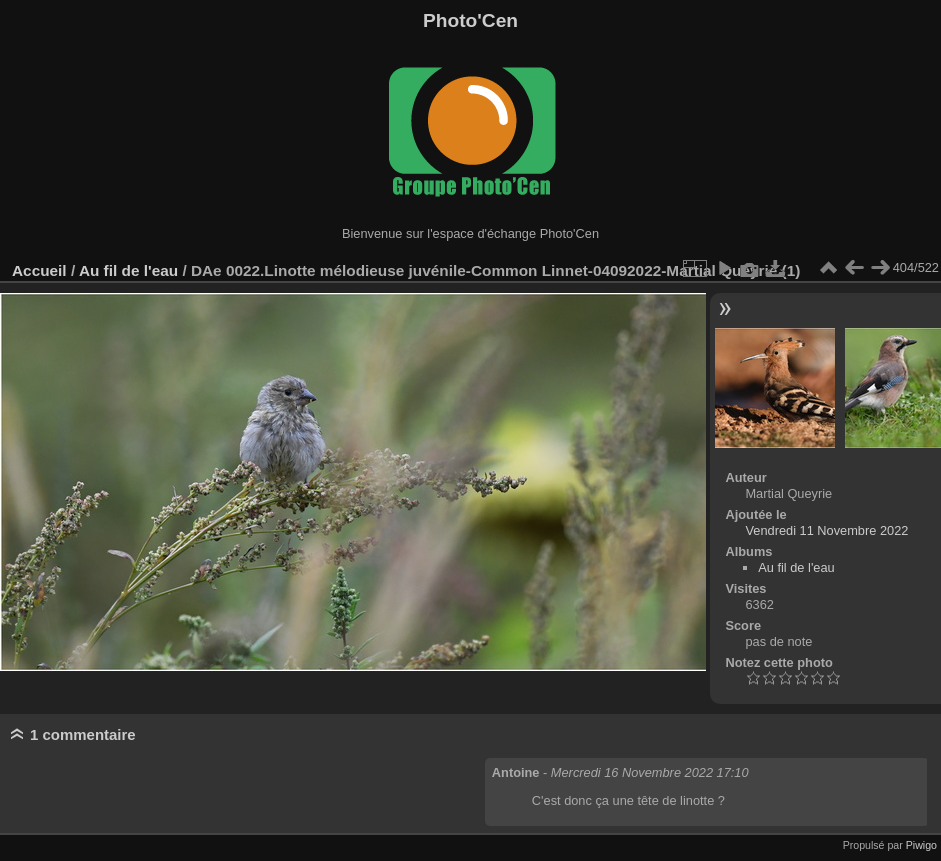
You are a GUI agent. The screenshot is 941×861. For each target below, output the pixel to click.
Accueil (39, 270)
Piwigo (921, 845)
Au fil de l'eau (131, 270)
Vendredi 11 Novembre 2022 (826, 530)
